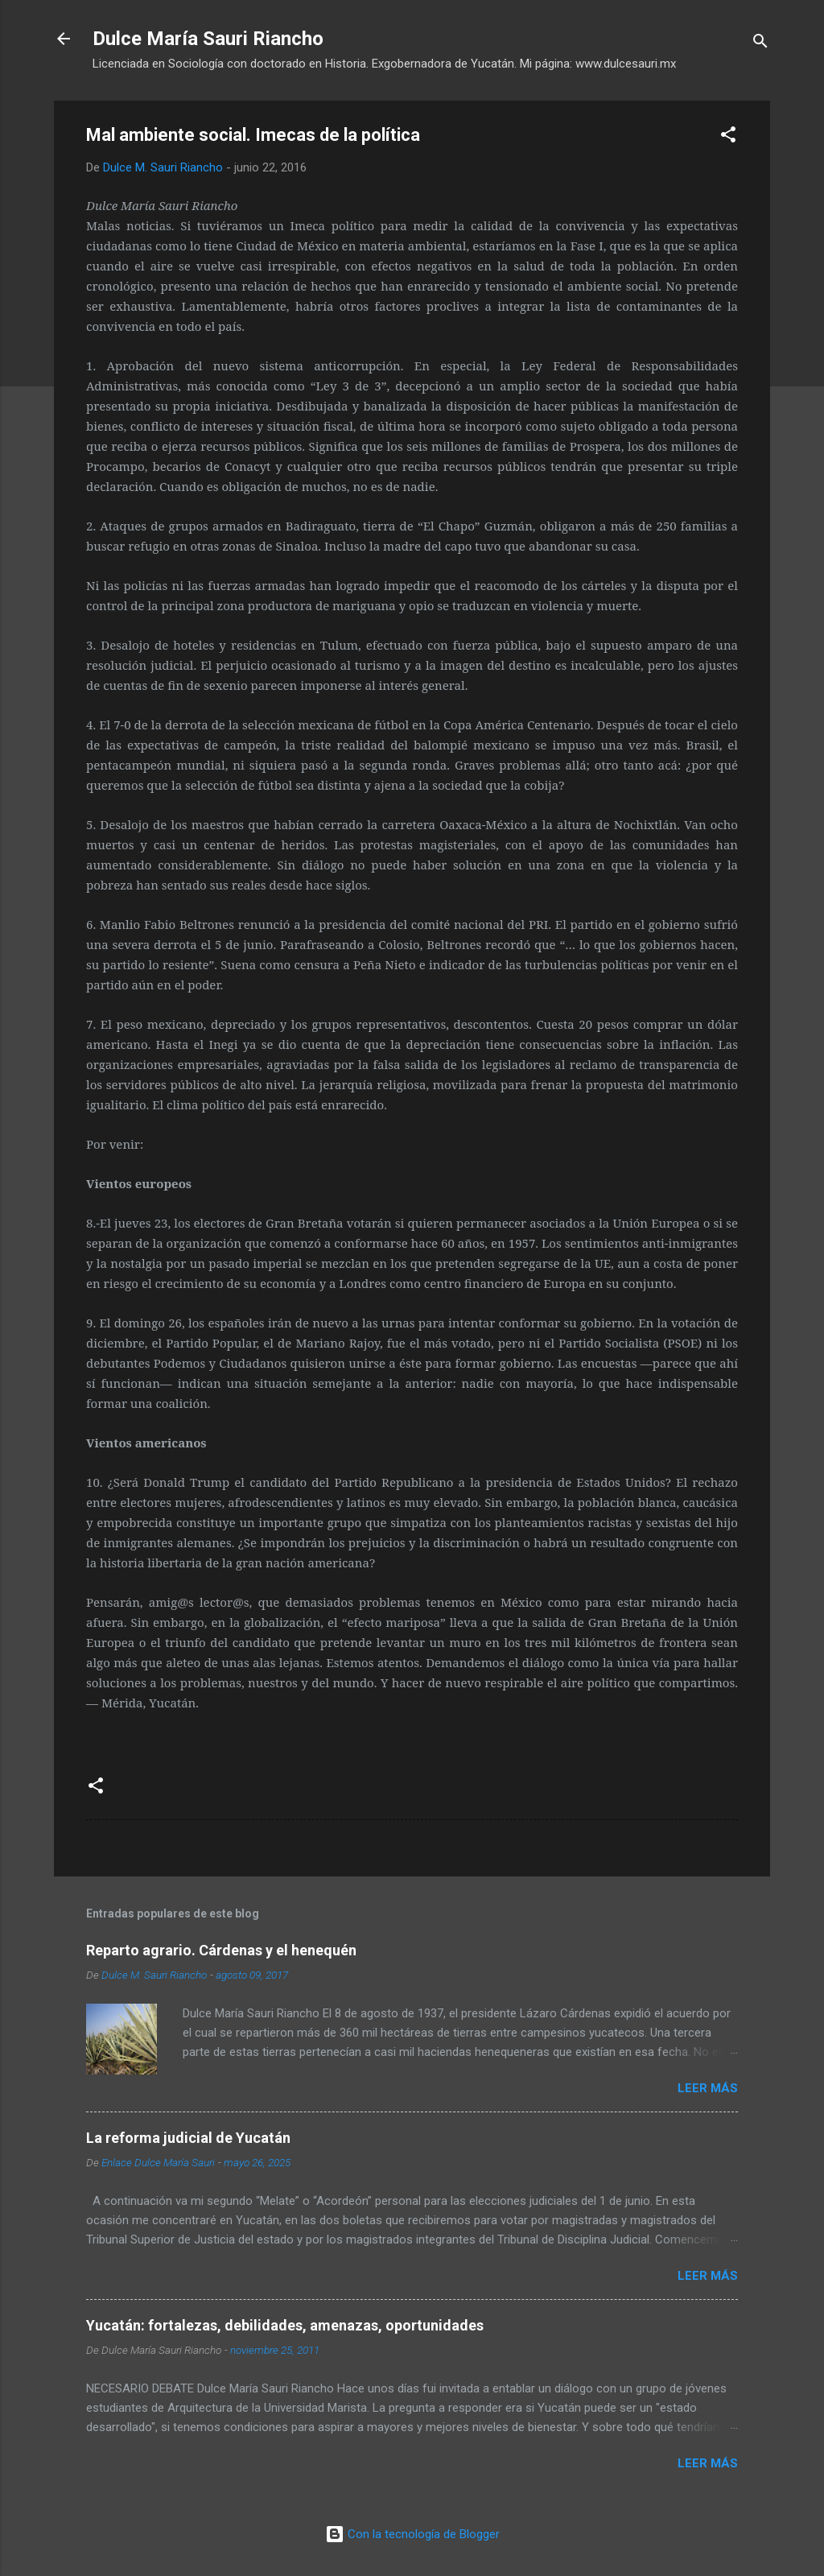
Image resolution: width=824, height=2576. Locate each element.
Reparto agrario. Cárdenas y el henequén (221, 1950)
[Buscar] (760, 43)
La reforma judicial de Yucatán (188, 2137)
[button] (728, 137)
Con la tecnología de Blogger (412, 2534)
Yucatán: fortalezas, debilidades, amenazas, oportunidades (285, 2325)
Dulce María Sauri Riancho (208, 38)
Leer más (708, 2088)
